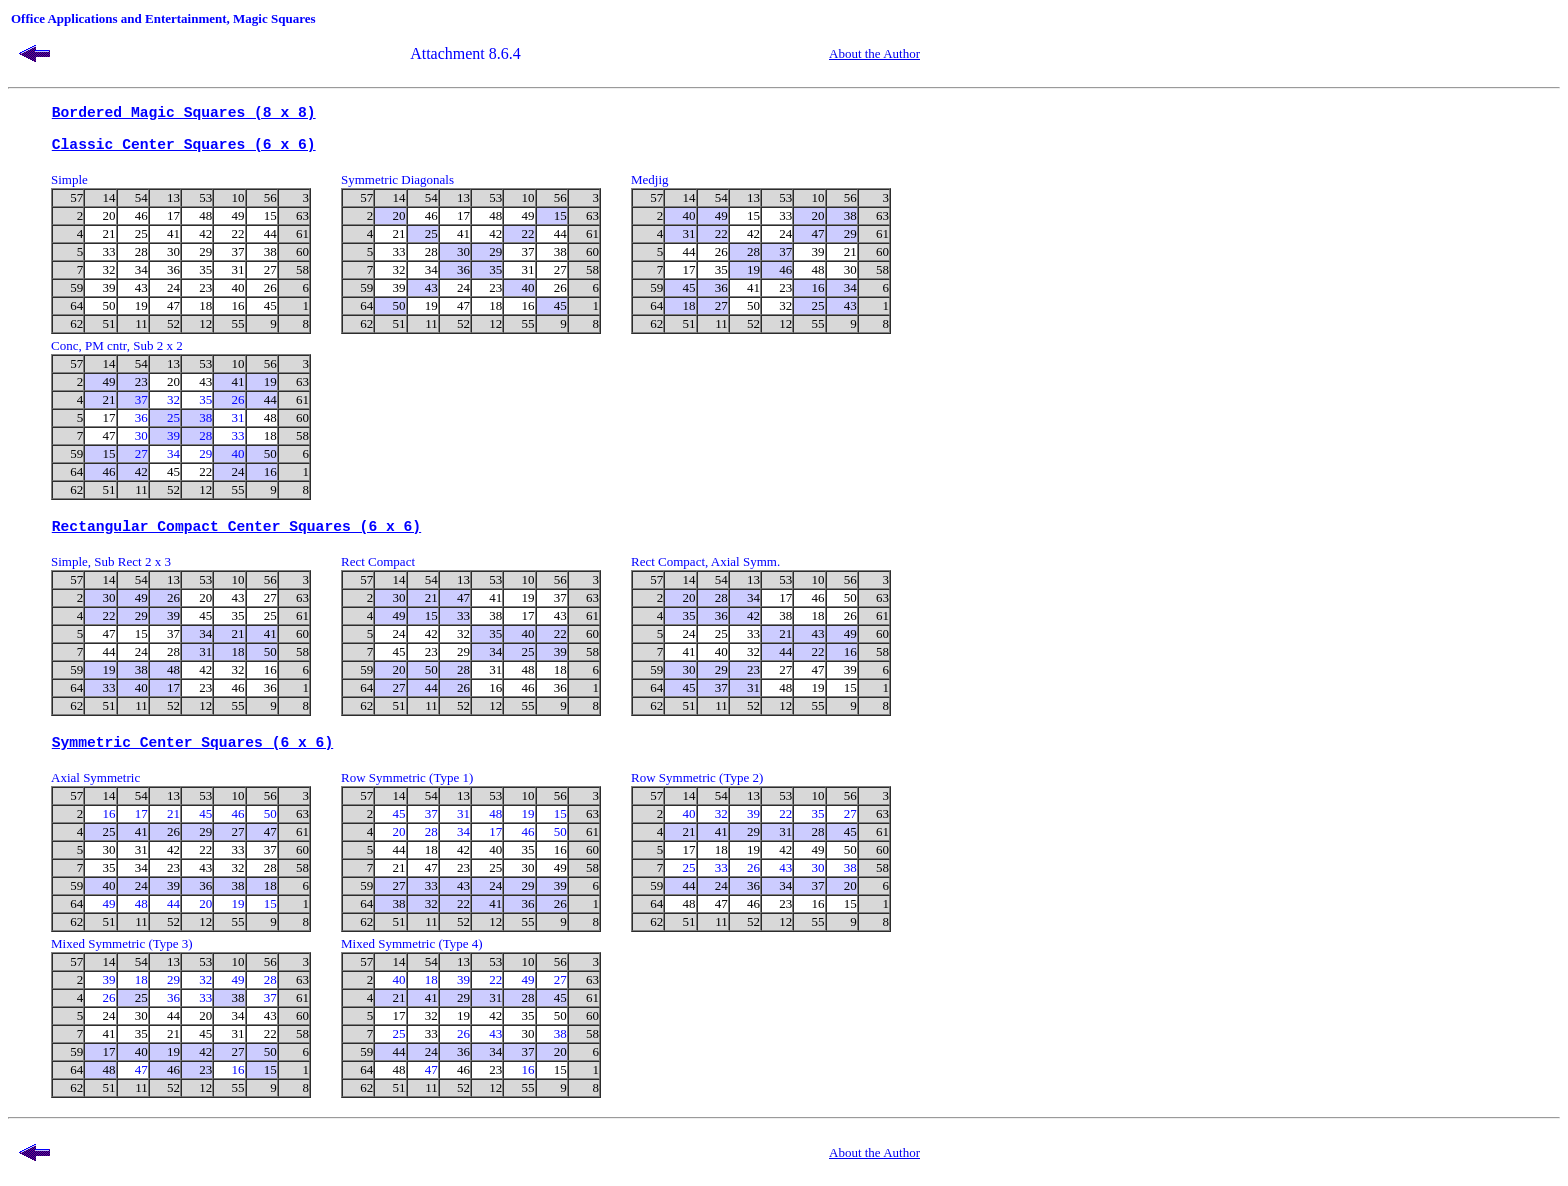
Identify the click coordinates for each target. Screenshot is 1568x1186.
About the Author (874, 53)
